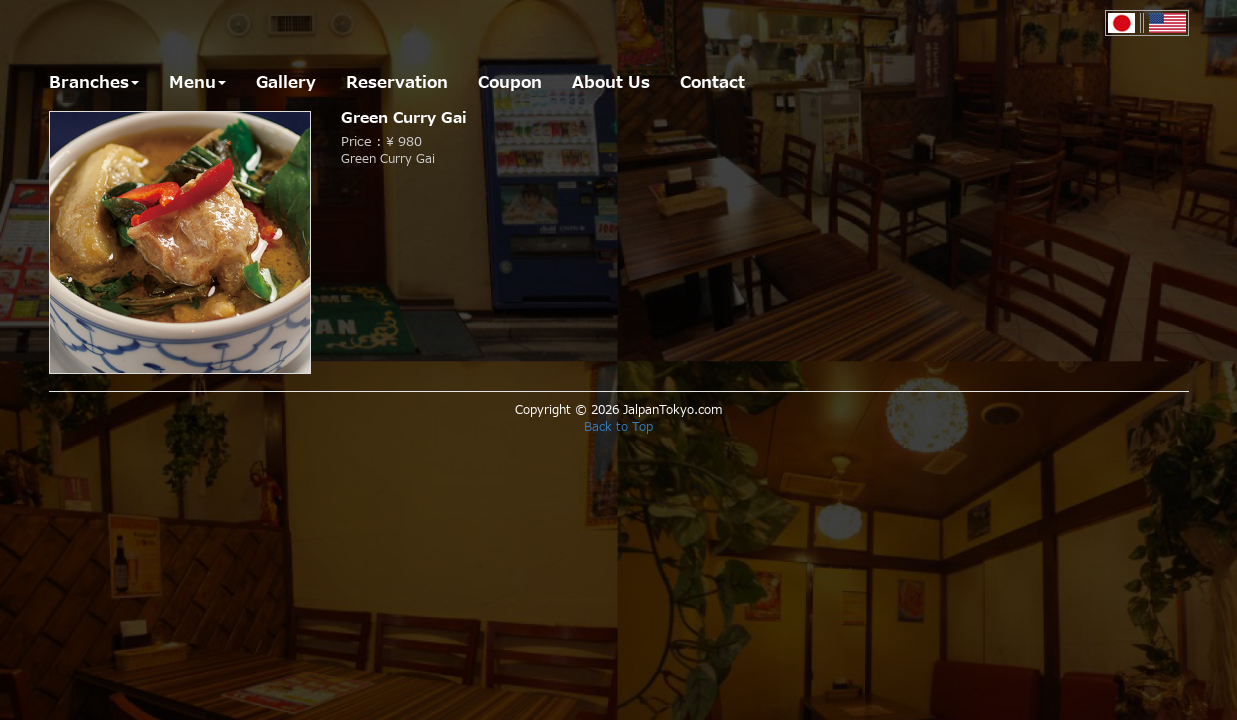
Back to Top (618, 427)
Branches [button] (94, 83)
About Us (611, 83)
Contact (712, 83)
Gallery (286, 83)
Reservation (397, 83)
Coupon (510, 83)
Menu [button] (197, 83)
